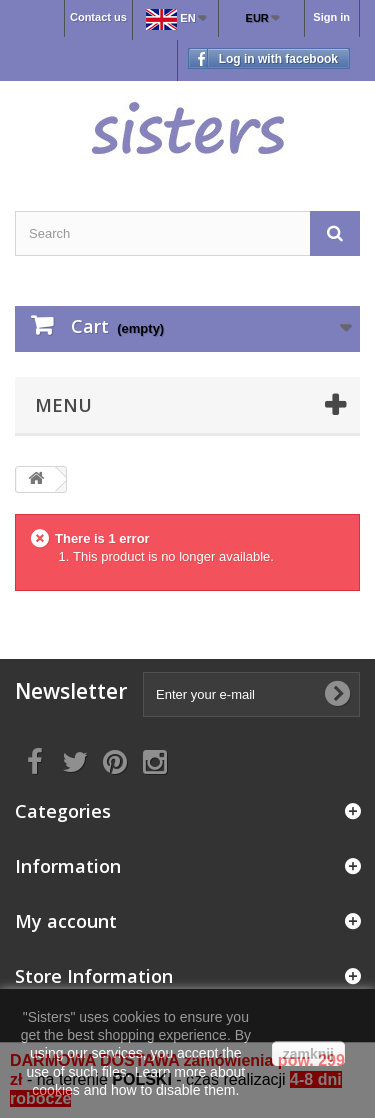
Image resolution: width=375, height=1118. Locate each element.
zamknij (308, 1054)
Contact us (98, 17)
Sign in (331, 17)
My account (66, 921)
